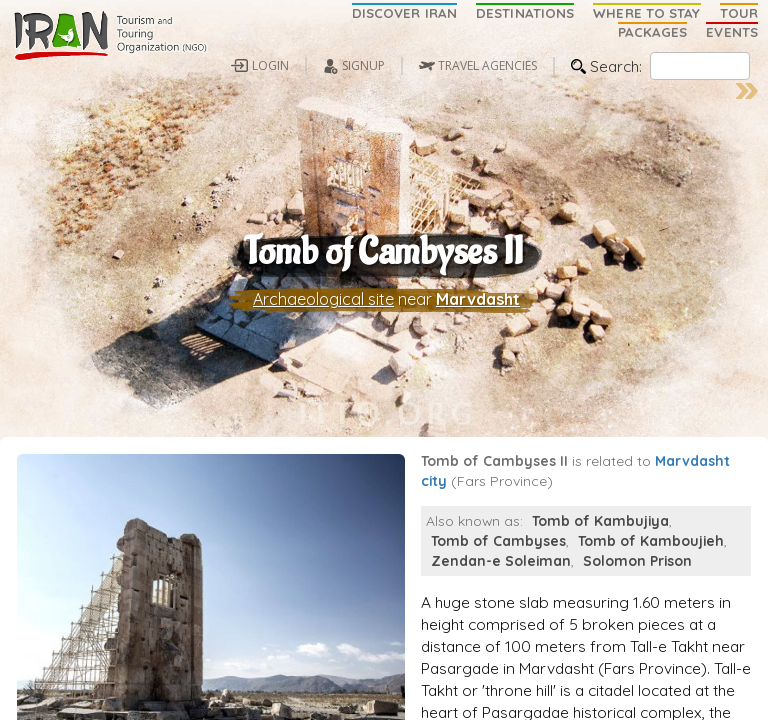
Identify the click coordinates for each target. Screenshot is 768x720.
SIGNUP (363, 65)
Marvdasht (478, 307)
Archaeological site (323, 307)
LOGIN (270, 65)
